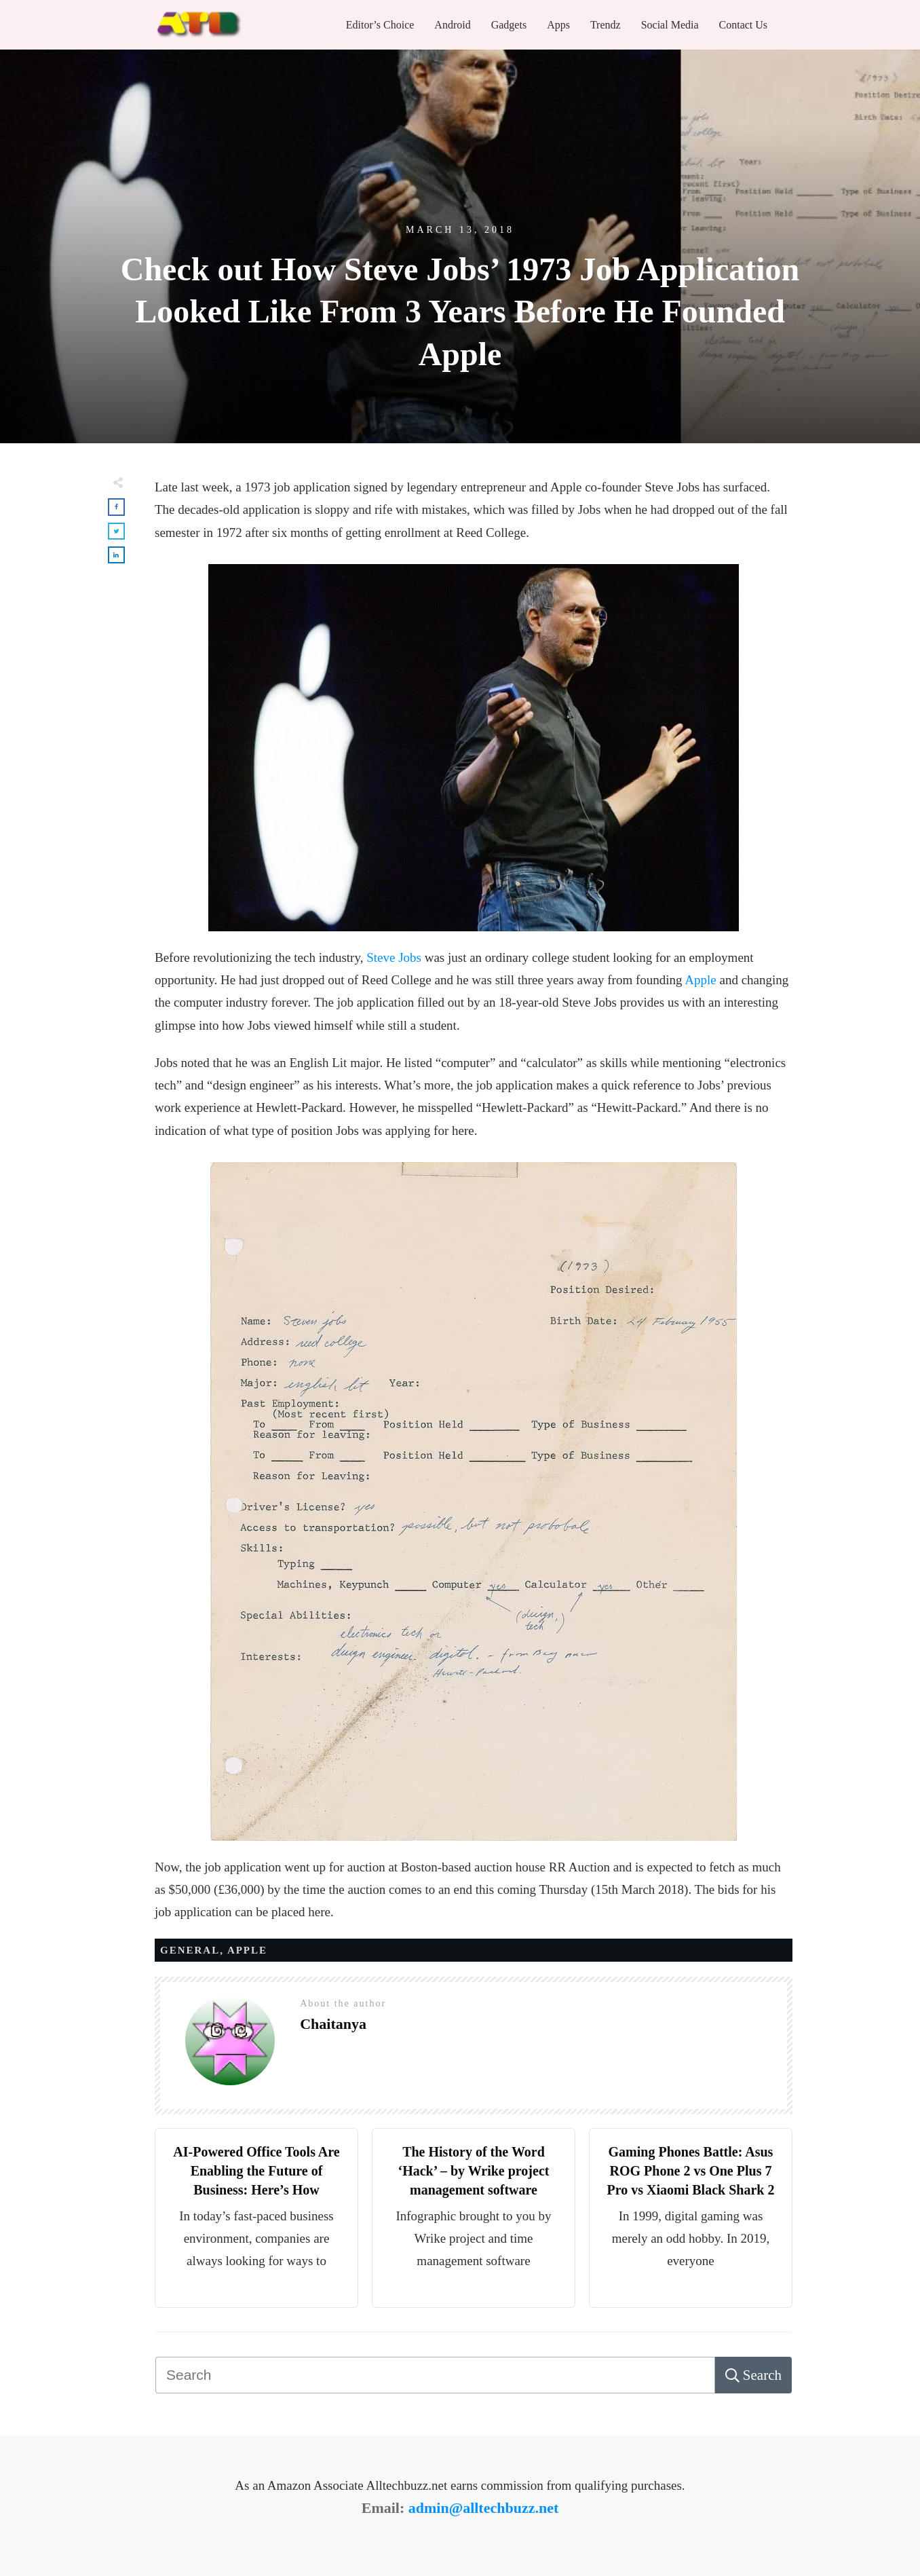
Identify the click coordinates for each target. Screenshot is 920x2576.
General (190, 1950)
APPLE (247, 1950)
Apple (700, 980)
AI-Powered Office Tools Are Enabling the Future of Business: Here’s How (256, 2170)
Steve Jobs (393, 957)
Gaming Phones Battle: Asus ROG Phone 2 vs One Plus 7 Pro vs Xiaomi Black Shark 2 (691, 2170)
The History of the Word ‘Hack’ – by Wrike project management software (474, 2170)
